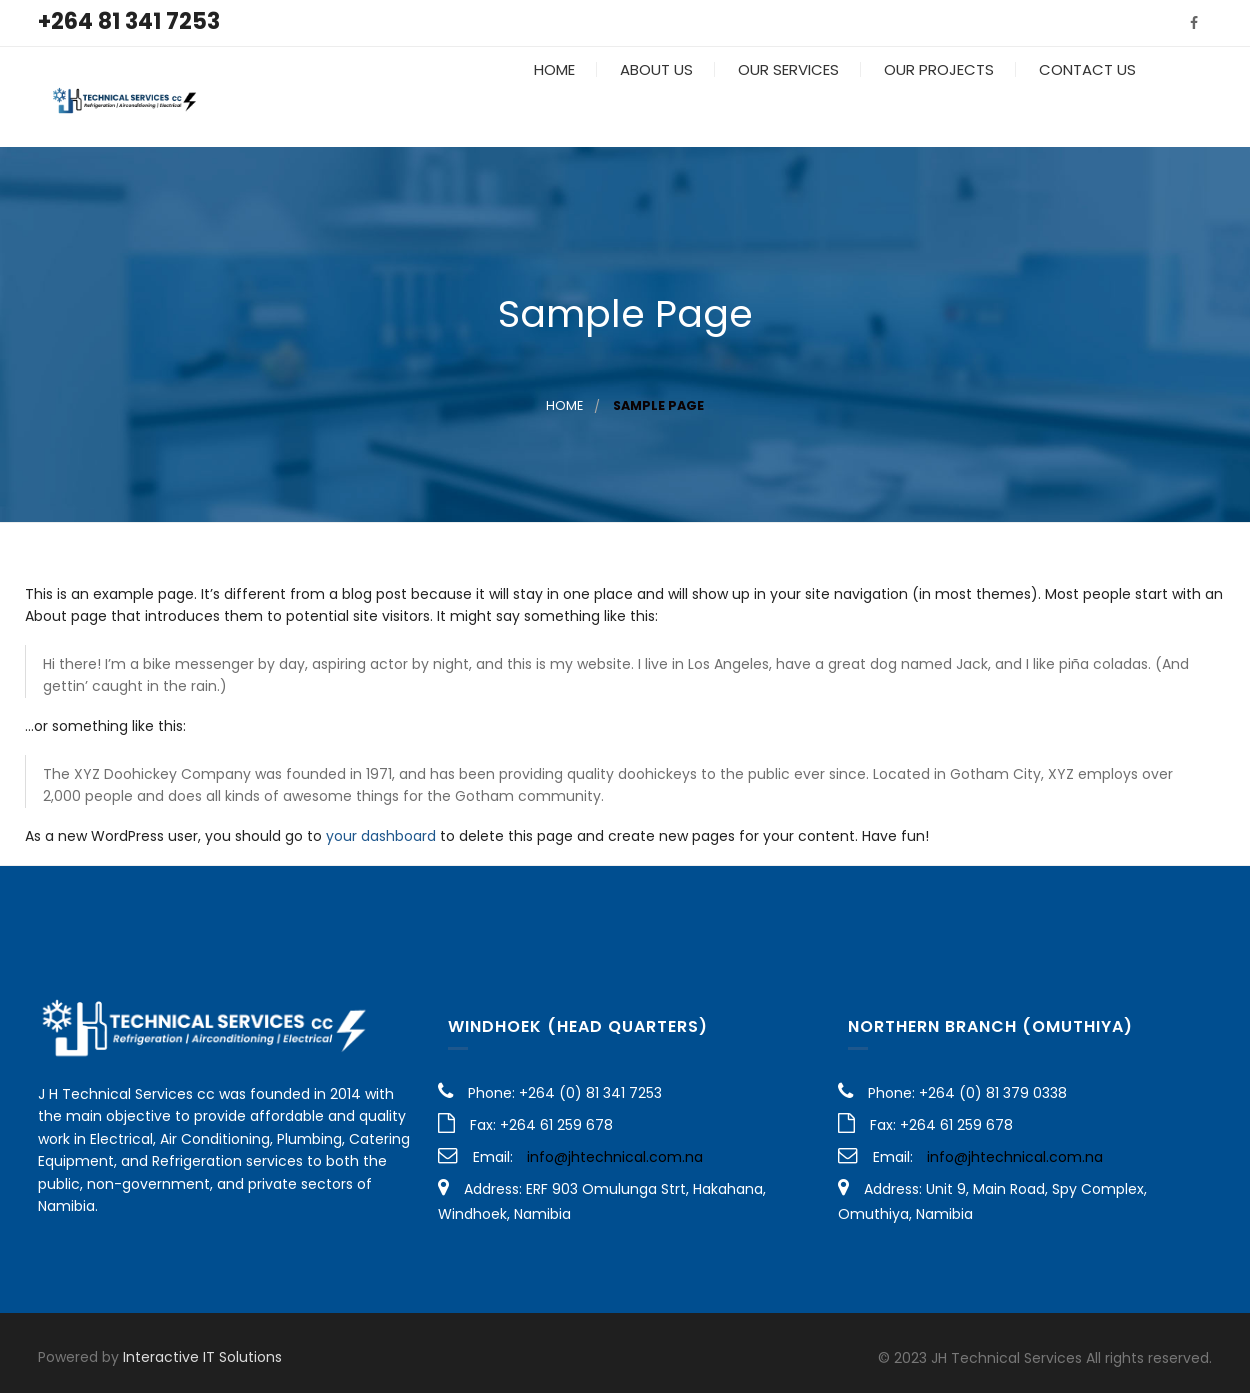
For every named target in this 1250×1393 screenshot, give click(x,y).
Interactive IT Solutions (202, 1357)
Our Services (786, 99)
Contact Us (1085, 99)
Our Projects (937, 99)
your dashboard (381, 836)
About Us (654, 99)
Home (552, 99)
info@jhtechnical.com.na (615, 1157)
